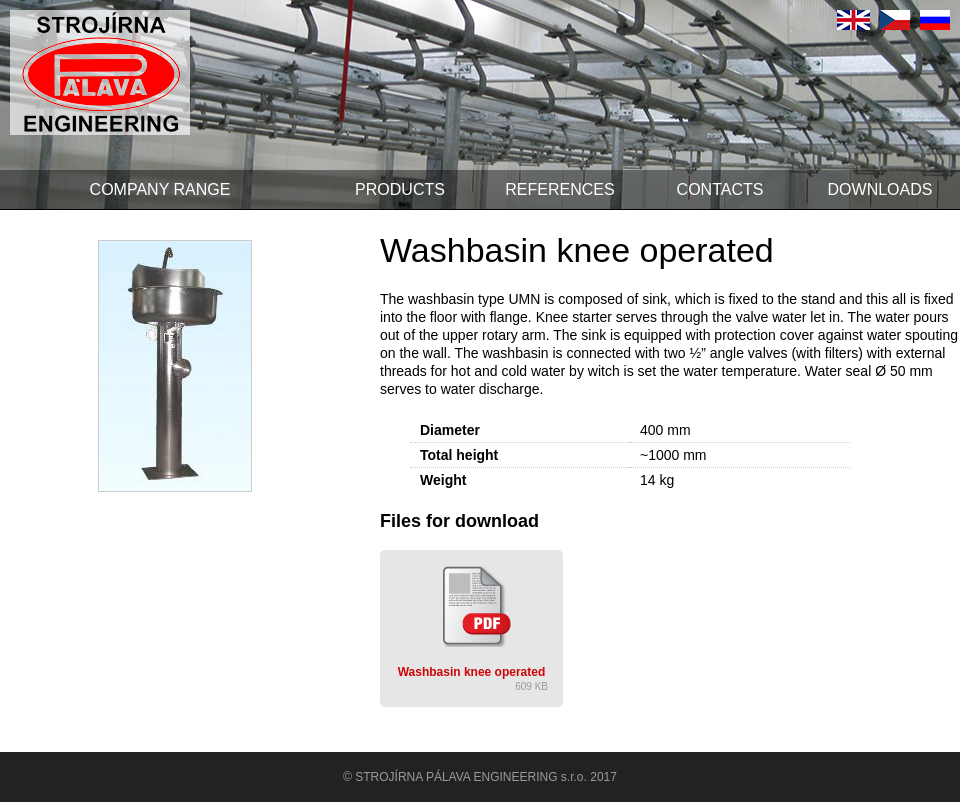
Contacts (720, 189)
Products (400, 189)
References (559, 189)
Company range (160, 189)
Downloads (880, 189)
